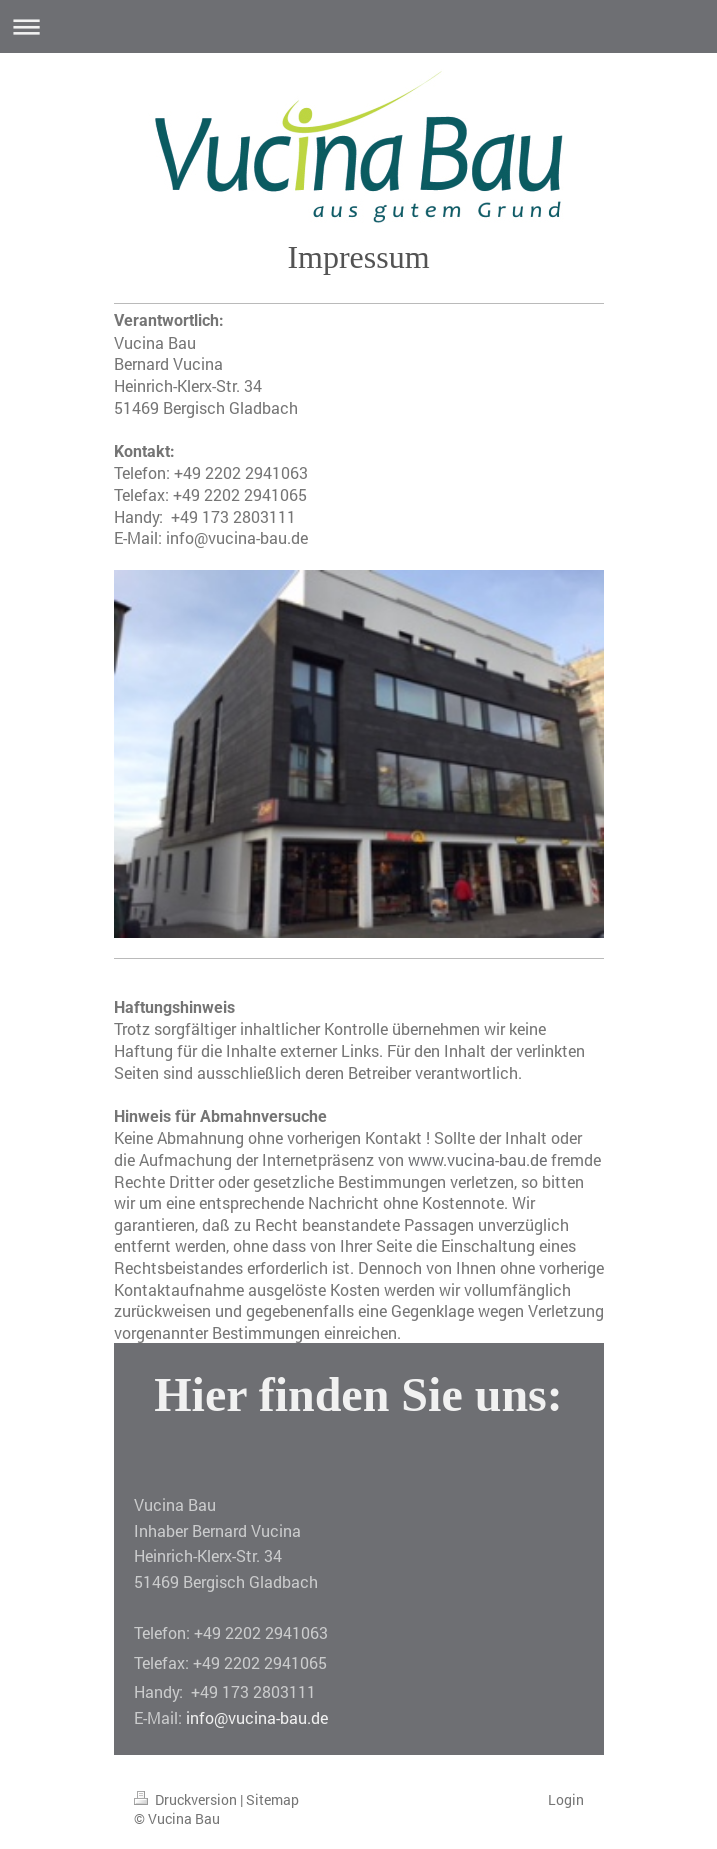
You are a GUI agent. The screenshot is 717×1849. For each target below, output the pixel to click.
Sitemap (272, 1799)
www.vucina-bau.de (477, 1159)
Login (566, 1799)
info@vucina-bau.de (257, 1717)
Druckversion (187, 1799)
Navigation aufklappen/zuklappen (358, 26)
